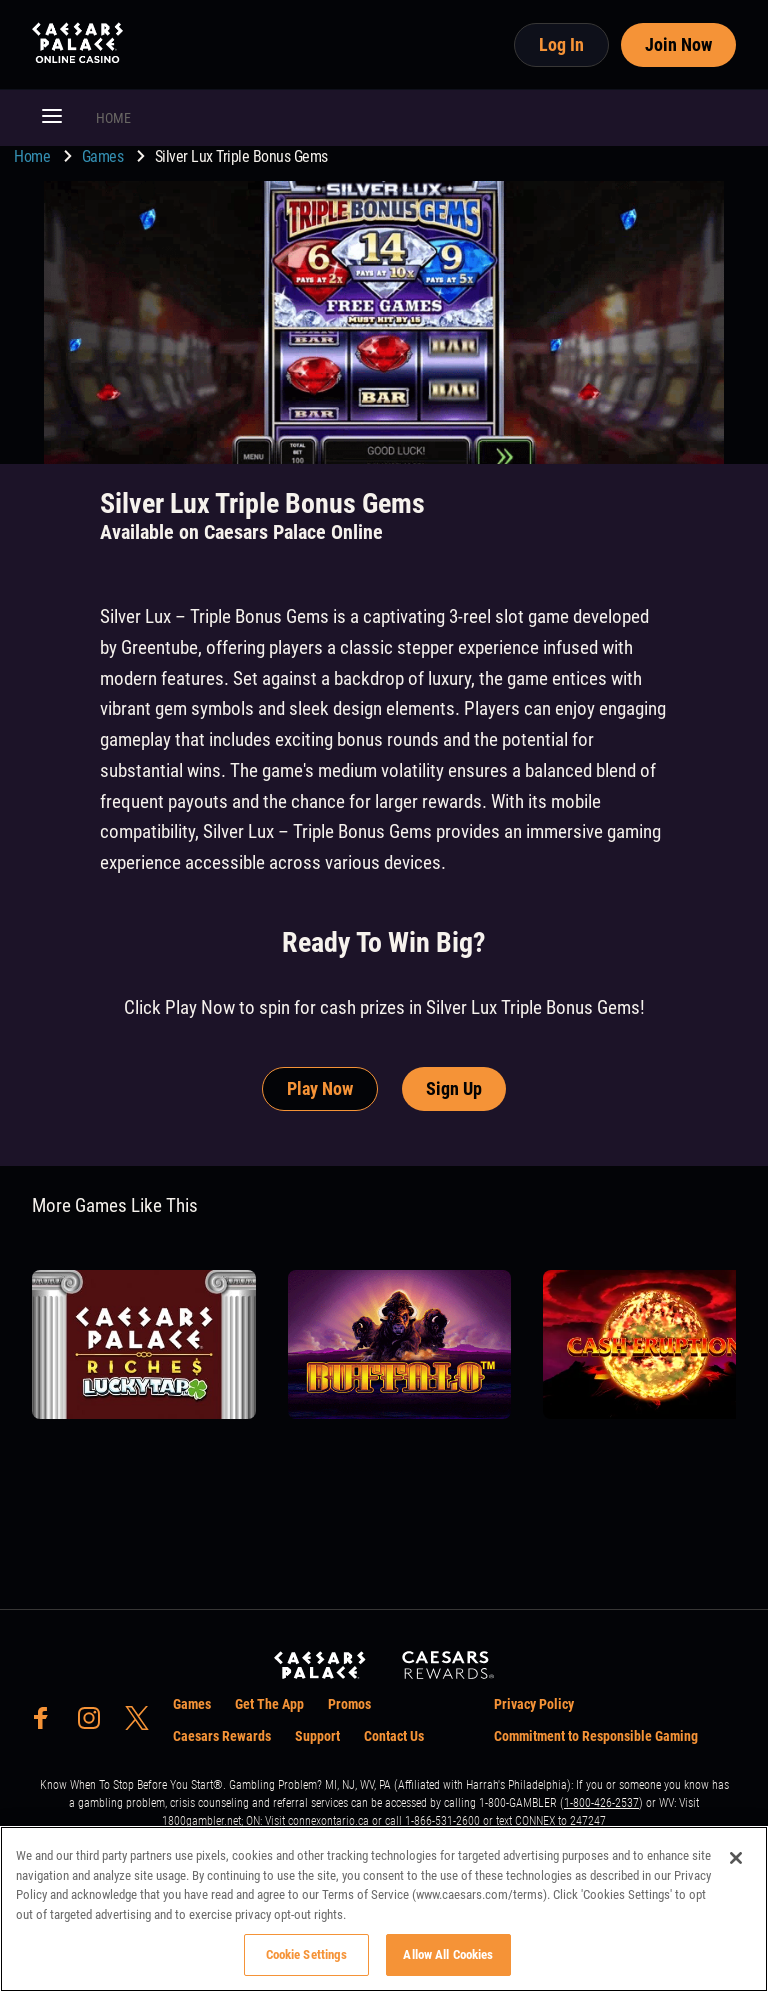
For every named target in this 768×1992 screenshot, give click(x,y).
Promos (349, 1704)
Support (317, 1736)
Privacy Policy (534, 1704)
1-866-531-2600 (442, 1821)
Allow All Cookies (448, 1954)
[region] (384, 1909)
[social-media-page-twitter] (143, 1723)
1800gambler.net (201, 1821)
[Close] (736, 1858)
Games (104, 156)
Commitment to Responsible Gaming (596, 1736)
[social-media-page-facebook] (47, 1723)
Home (34, 156)
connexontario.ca (328, 1821)
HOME (113, 118)
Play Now (320, 1088)
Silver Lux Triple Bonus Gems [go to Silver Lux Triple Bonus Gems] (241, 156)
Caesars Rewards (222, 1736)
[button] (52, 118)
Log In (561, 44)
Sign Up (454, 1088)
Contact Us (394, 1736)
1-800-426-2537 (601, 1803)
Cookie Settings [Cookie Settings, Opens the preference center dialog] (307, 1954)
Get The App (269, 1704)
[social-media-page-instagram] (95, 1723)
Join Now (678, 44)
